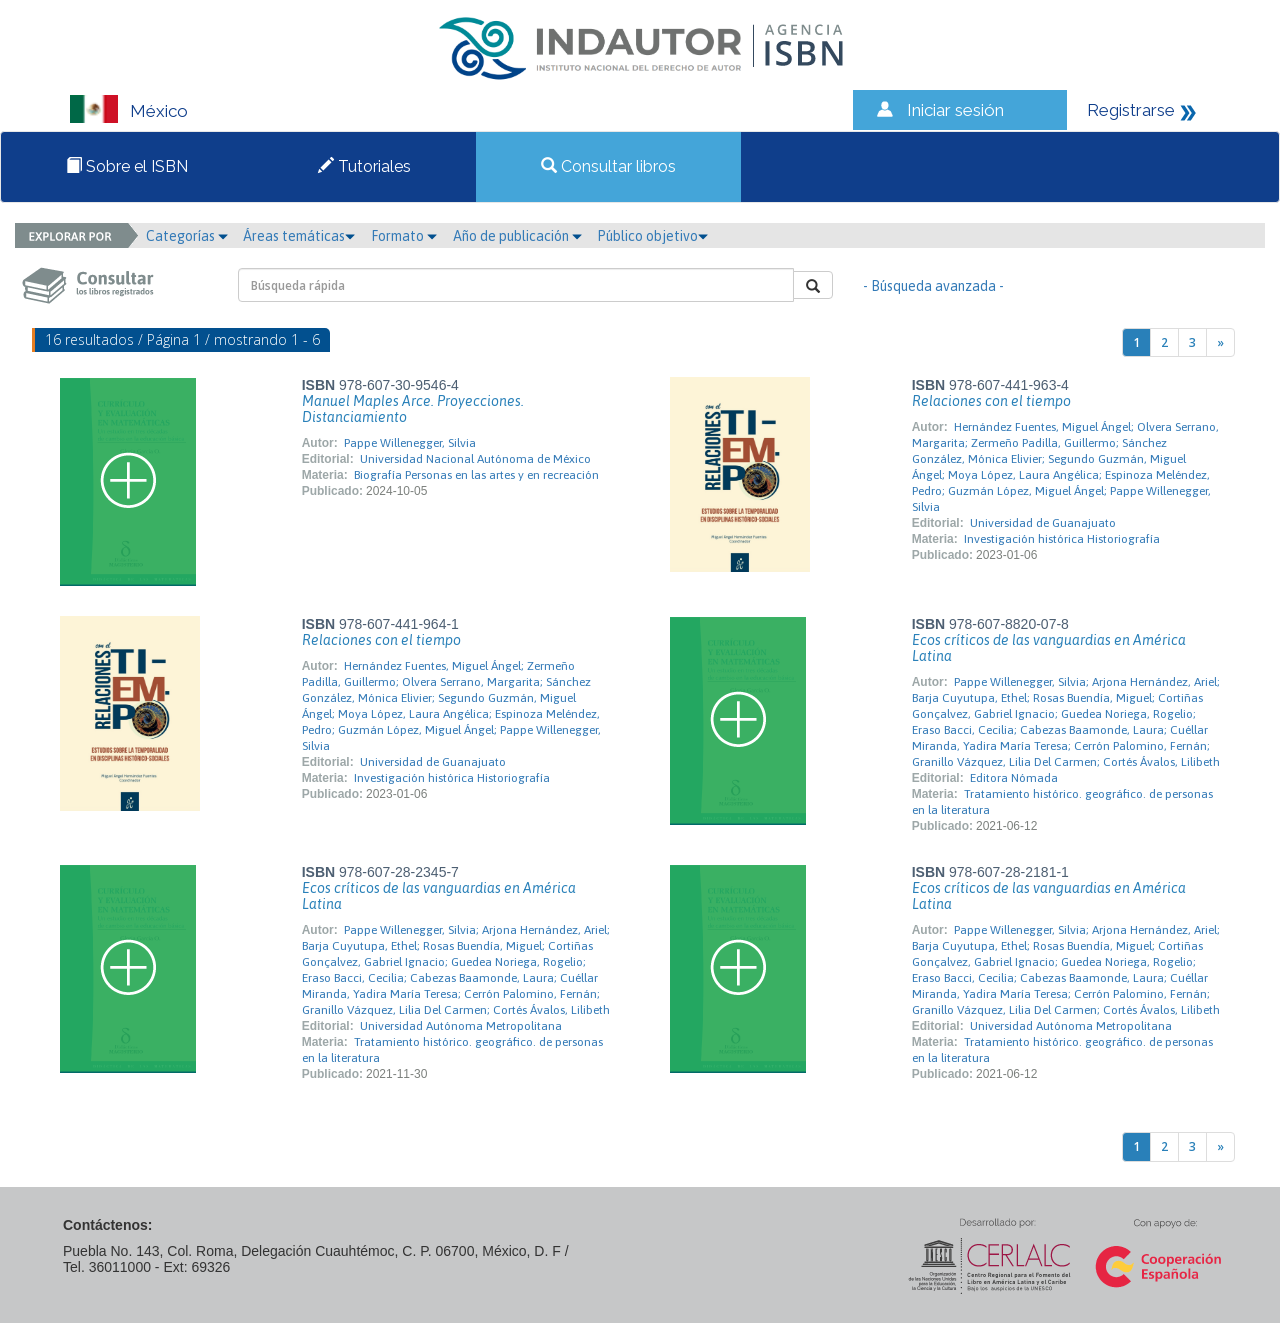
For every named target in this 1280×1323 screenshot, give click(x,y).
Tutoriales (364, 166)
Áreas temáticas (299, 236)
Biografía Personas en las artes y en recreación (476, 475)
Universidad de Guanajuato (1043, 523)
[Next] (1220, 342)
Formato (404, 236)
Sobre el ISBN (127, 166)
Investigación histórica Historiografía (1062, 539)
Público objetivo (652, 236)
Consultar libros (608, 166)
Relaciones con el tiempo (991, 401)
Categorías (187, 236)
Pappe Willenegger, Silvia (410, 443)
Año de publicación (517, 236)
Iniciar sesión (955, 110)
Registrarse (1131, 110)
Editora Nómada (1014, 778)
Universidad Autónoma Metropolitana (461, 1026)
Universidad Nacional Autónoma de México (475, 459)
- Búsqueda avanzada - (933, 286)
